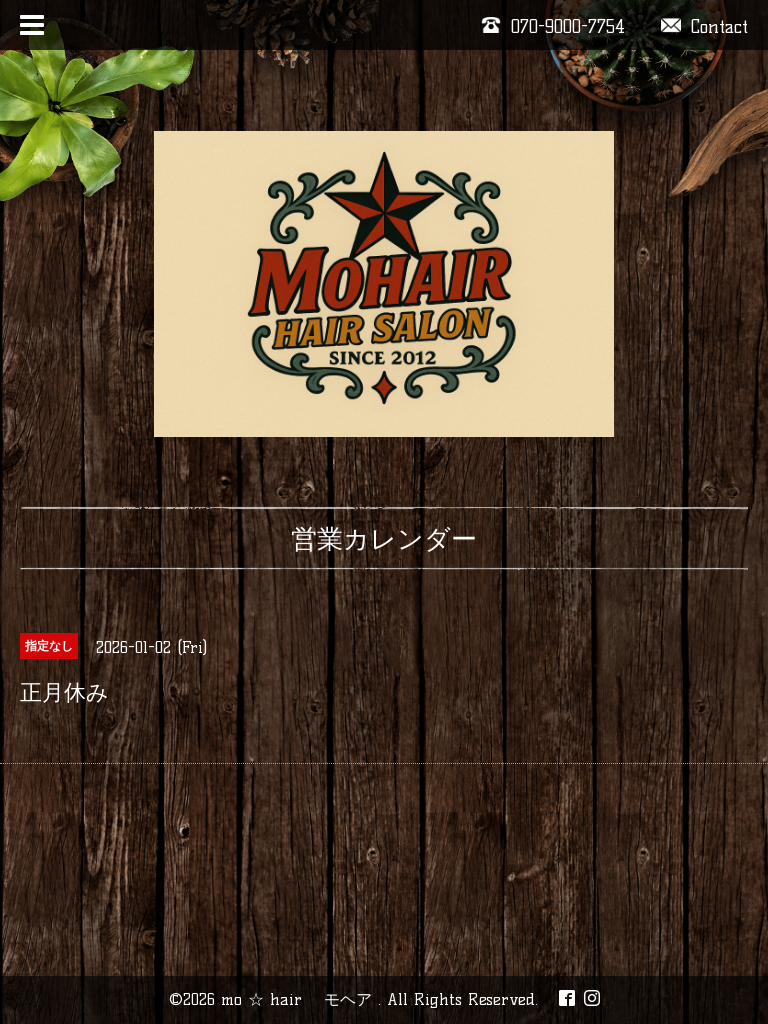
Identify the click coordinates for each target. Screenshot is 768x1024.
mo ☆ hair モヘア (299, 999)
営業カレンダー (384, 539)
